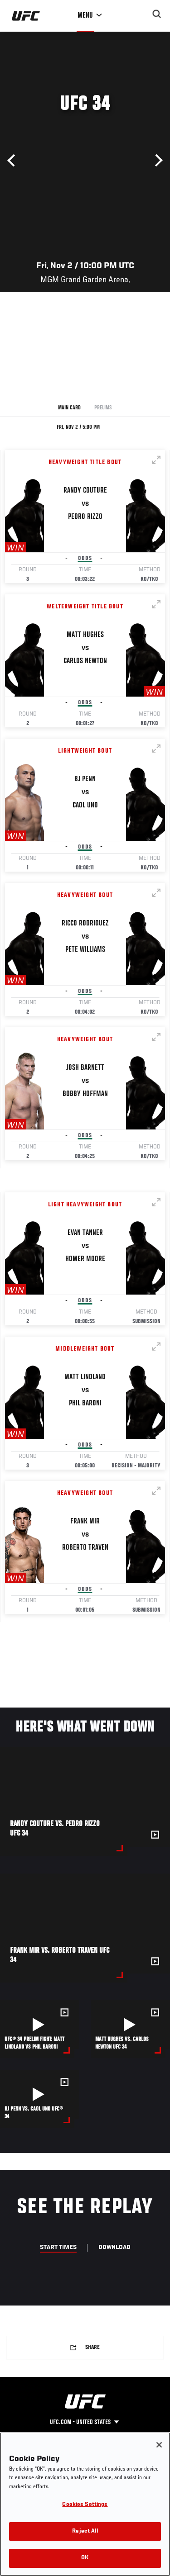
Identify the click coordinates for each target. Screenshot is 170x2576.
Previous (13, 160)
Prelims (103, 408)
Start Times (58, 2247)
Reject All (84, 2531)
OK (84, 2558)
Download (114, 2247)
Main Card (69, 408)
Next (156, 160)
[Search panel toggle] (157, 14)
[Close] (159, 2445)
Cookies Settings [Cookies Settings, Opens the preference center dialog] (84, 2505)
